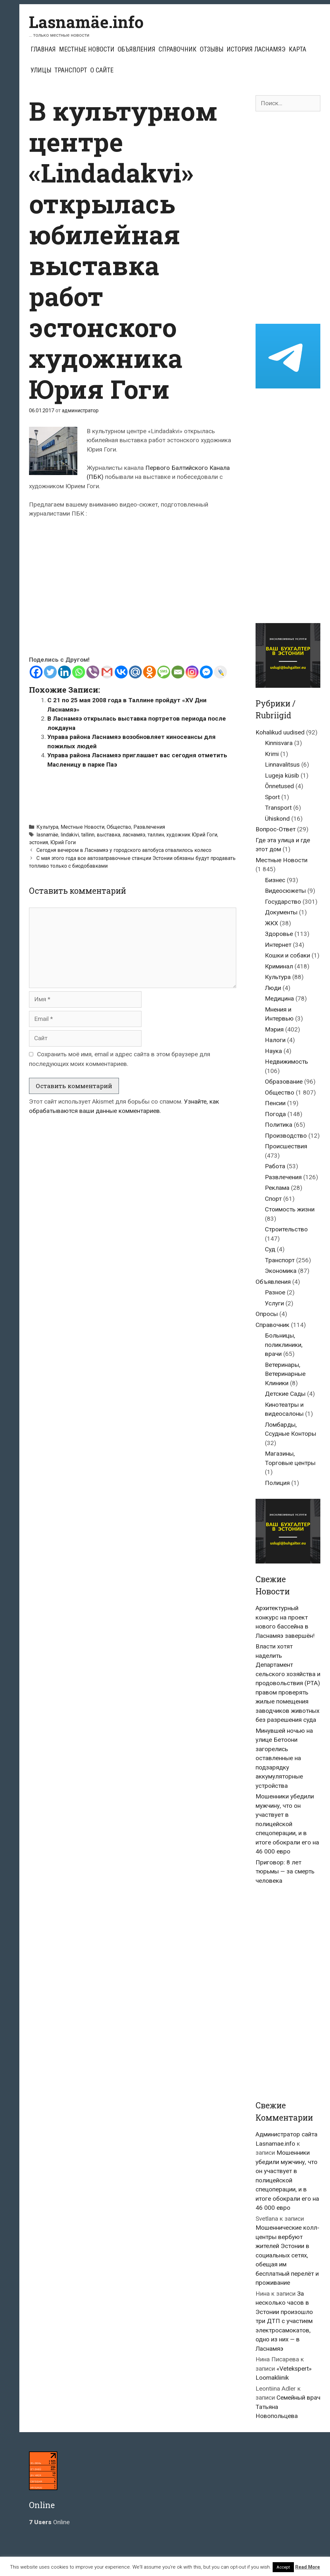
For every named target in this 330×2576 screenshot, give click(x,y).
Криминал (279, 966)
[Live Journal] (220, 672)
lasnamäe (47, 835)
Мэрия (274, 1029)
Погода (275, 1114)
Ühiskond (277, 818)
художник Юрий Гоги (191, 835)
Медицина (279, 998)
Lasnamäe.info (86, 22)
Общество (119, 827)
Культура (47, 827)
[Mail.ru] (135, 672)
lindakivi (70, 835)
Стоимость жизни (290, 1209)
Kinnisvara (279, 743)
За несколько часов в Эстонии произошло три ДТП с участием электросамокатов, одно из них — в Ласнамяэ (284, 2321)
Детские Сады (285, 1393)
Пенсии (275, 1103)
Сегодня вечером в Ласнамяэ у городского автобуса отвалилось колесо (123, 850)
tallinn (87, 835)
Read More (307, 2567)
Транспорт (70, 70)
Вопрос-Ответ (276, 829)
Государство (283, 901)
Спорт (273, 1198)
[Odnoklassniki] (149, 672)
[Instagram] (192, 672)
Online (49, 2522)
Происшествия (286, 1146)
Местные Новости (86, 49)
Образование (284, 1081)
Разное (275, 1292)
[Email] (177, 672)
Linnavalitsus (282, 764)
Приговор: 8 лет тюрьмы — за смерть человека (285, 1871)
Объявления (136, 49)
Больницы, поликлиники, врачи (284, 1345)
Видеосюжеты (285, 890)
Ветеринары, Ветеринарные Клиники (285, 1374)
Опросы (267, 1314)
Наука (273, 1051)
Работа (275, 1166)
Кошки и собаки (287, 955)
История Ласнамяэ (256, 49)
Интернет (278, 944)
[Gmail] (107, 672)
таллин (156, 835)
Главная (43, 49)
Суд (270, 1249)
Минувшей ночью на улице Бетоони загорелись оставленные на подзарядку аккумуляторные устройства (284, 1758)
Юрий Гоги (63, 842)
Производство (286, 1135)
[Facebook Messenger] (206, 672)
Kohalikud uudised (280, 732)
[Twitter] (50, 672)
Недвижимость (286, 1061)
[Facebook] (36, 672)
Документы (281, 912)
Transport (278, 807)
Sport (272, 797)
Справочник (178, 49)
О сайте (101, 70)
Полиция (277, 1483)
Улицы (41, 70)
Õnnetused (279, 786)
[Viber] (92, 672)
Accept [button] (283, 2567)
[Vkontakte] (121, 672)
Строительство (286, 1229)
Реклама (277, 1187)
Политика (278, 1124)
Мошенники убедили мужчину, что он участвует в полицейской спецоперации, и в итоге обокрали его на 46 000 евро (287, 1824)
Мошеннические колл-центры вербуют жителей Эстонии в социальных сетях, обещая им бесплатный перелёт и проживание (287, 2255)
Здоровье (279, 934)
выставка (108, 835)
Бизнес (275, 880)
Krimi (272, 754)
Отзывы (211, 49)
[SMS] (163, 672)
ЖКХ (271, 923)
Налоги (275, 1040)
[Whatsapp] (78, 672)
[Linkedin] (64, 672)
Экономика (280, 1270)
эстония (38, 842)
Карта (297, 49)
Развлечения (149, 827)
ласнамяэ (133, 835)
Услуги (274, 1303)
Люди (273, 988)
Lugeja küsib (282, 775)
